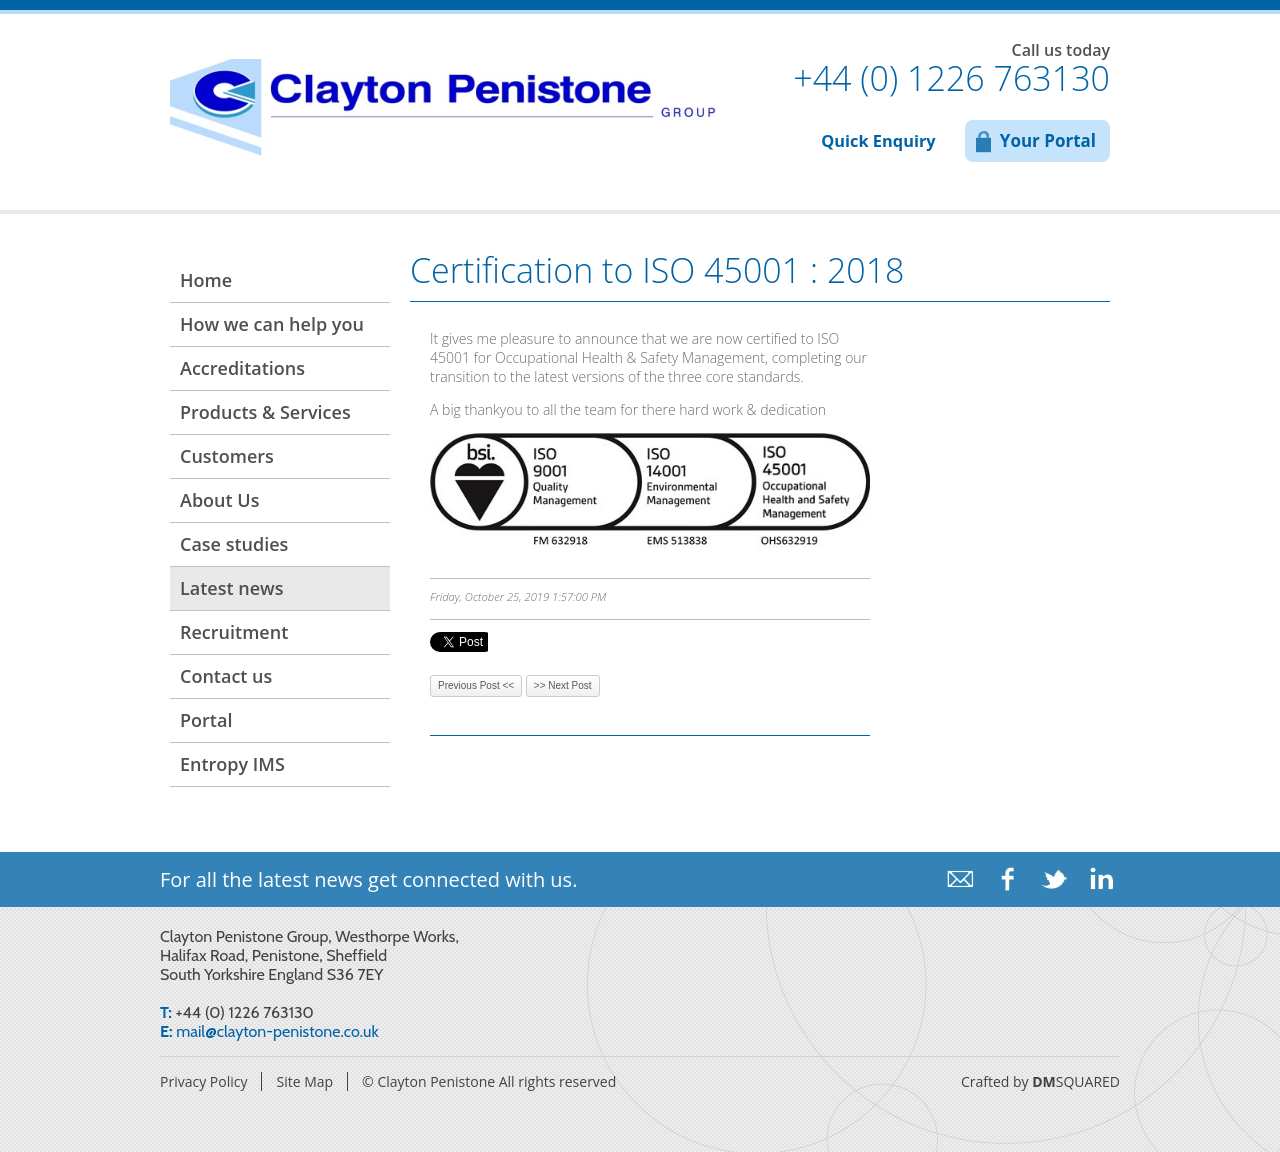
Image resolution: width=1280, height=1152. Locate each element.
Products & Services (265, 412)
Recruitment (234, 632)
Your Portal (1048, 140)
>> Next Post (563, 685)
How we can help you (272, 324)
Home (206, 280)
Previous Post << (476, 685)
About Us (219, 500)
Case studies (234, 544)
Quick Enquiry (878, 141)
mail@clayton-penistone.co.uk (277, 1031)
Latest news (232, 588)
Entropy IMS (232, 764)
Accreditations (242, 368)
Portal (206, 720)
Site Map (304, 1081)
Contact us (226, 676)
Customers (227, 456)
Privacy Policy (203, 1081)
